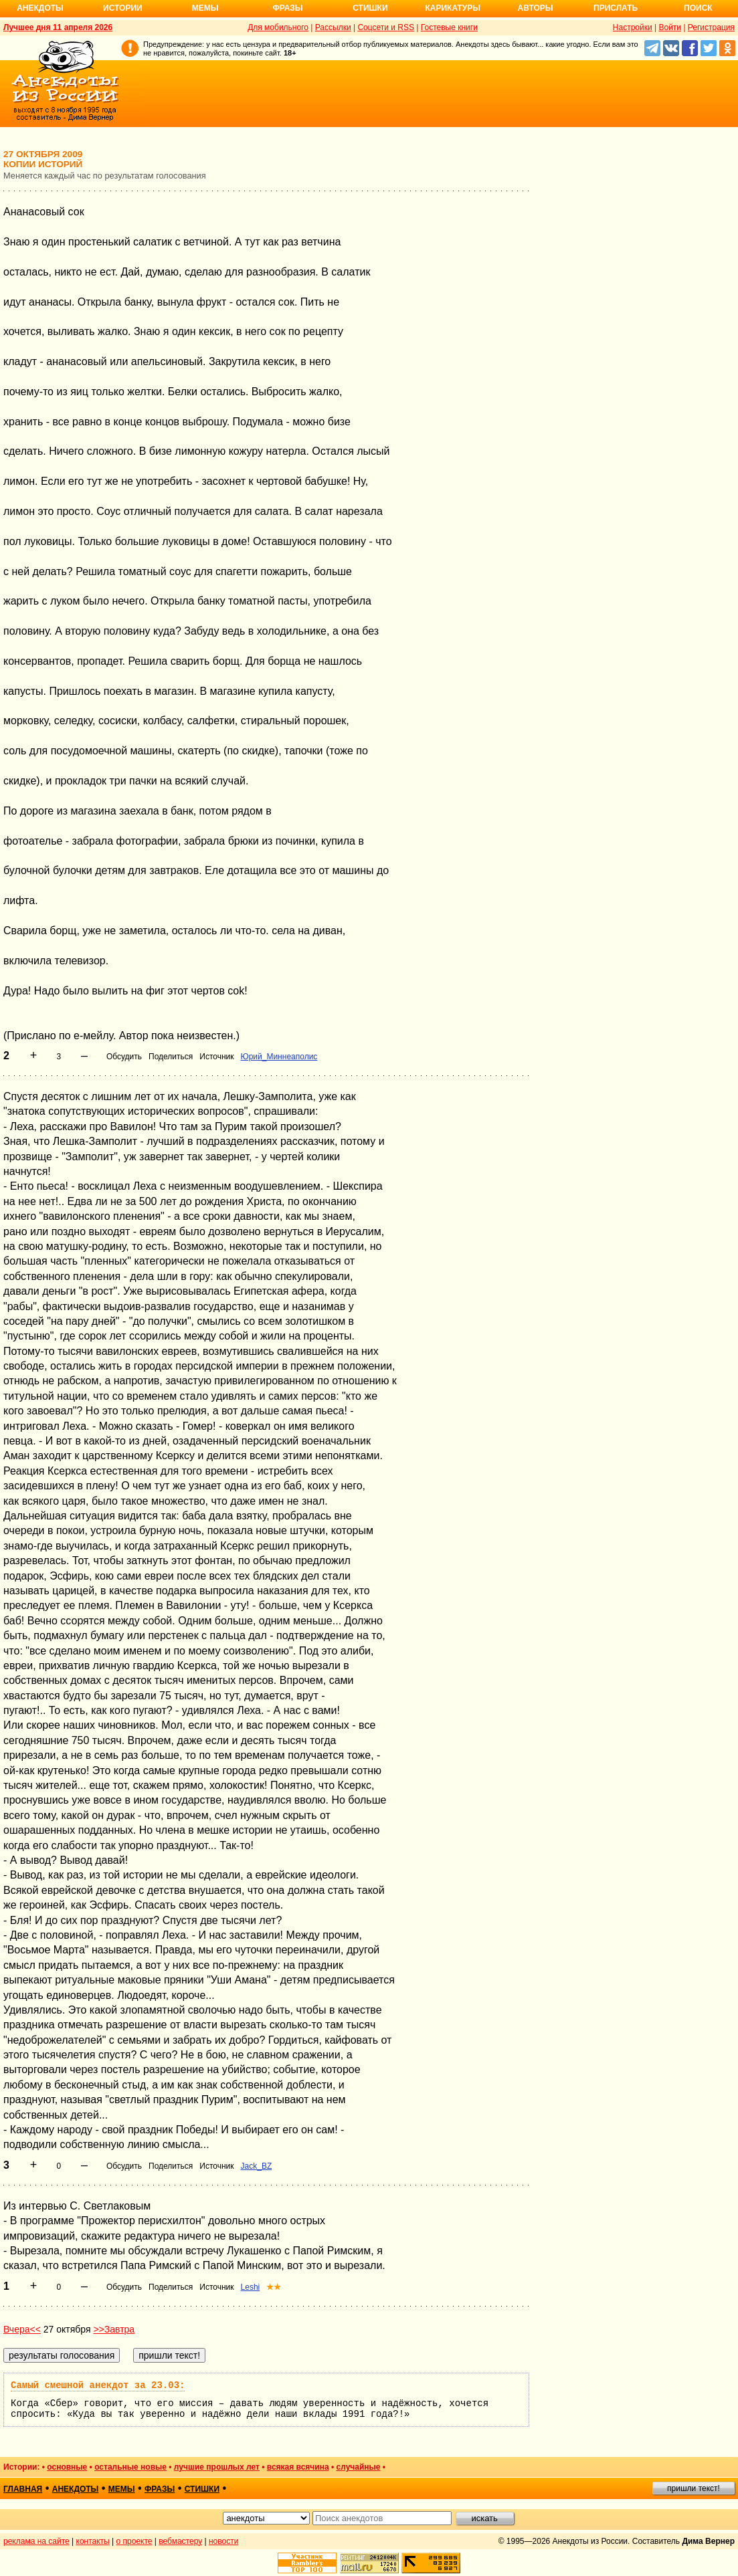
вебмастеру (180, 2541)
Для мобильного (278, 27)
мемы (121, 2489)
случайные (359, 2467)
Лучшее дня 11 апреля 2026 (57, 27)
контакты (93, 2541)
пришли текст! (693, 2488)
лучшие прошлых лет (217, 2467)
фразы (160, 2489)
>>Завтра (113, 2329)
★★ (273, 2287)
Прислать (615, 8)
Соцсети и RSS (385, 27)
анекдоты (75, 2489)
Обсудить (124, 1056)
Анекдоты (40, 8)
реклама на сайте (36, 2541)
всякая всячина (298, 2467)
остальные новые (130, 2467)
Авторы (535, 8)
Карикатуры (452, 8)
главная (22, 2489)
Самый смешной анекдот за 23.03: (98, 2385)
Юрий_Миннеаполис (279, 1056)
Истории (123, 8)
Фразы (287, 8)
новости (223, 2541)
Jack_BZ (256, 2166)
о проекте (134, 2541)
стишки (202, 2489)
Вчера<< (22, 2329)
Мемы (205, 8)
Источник (216, 1056)
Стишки (370, 8)
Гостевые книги (449, 27)
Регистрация (711, 27)
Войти (669, 27)
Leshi (250, 2287)
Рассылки (333, 27)
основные (67, 2467)
